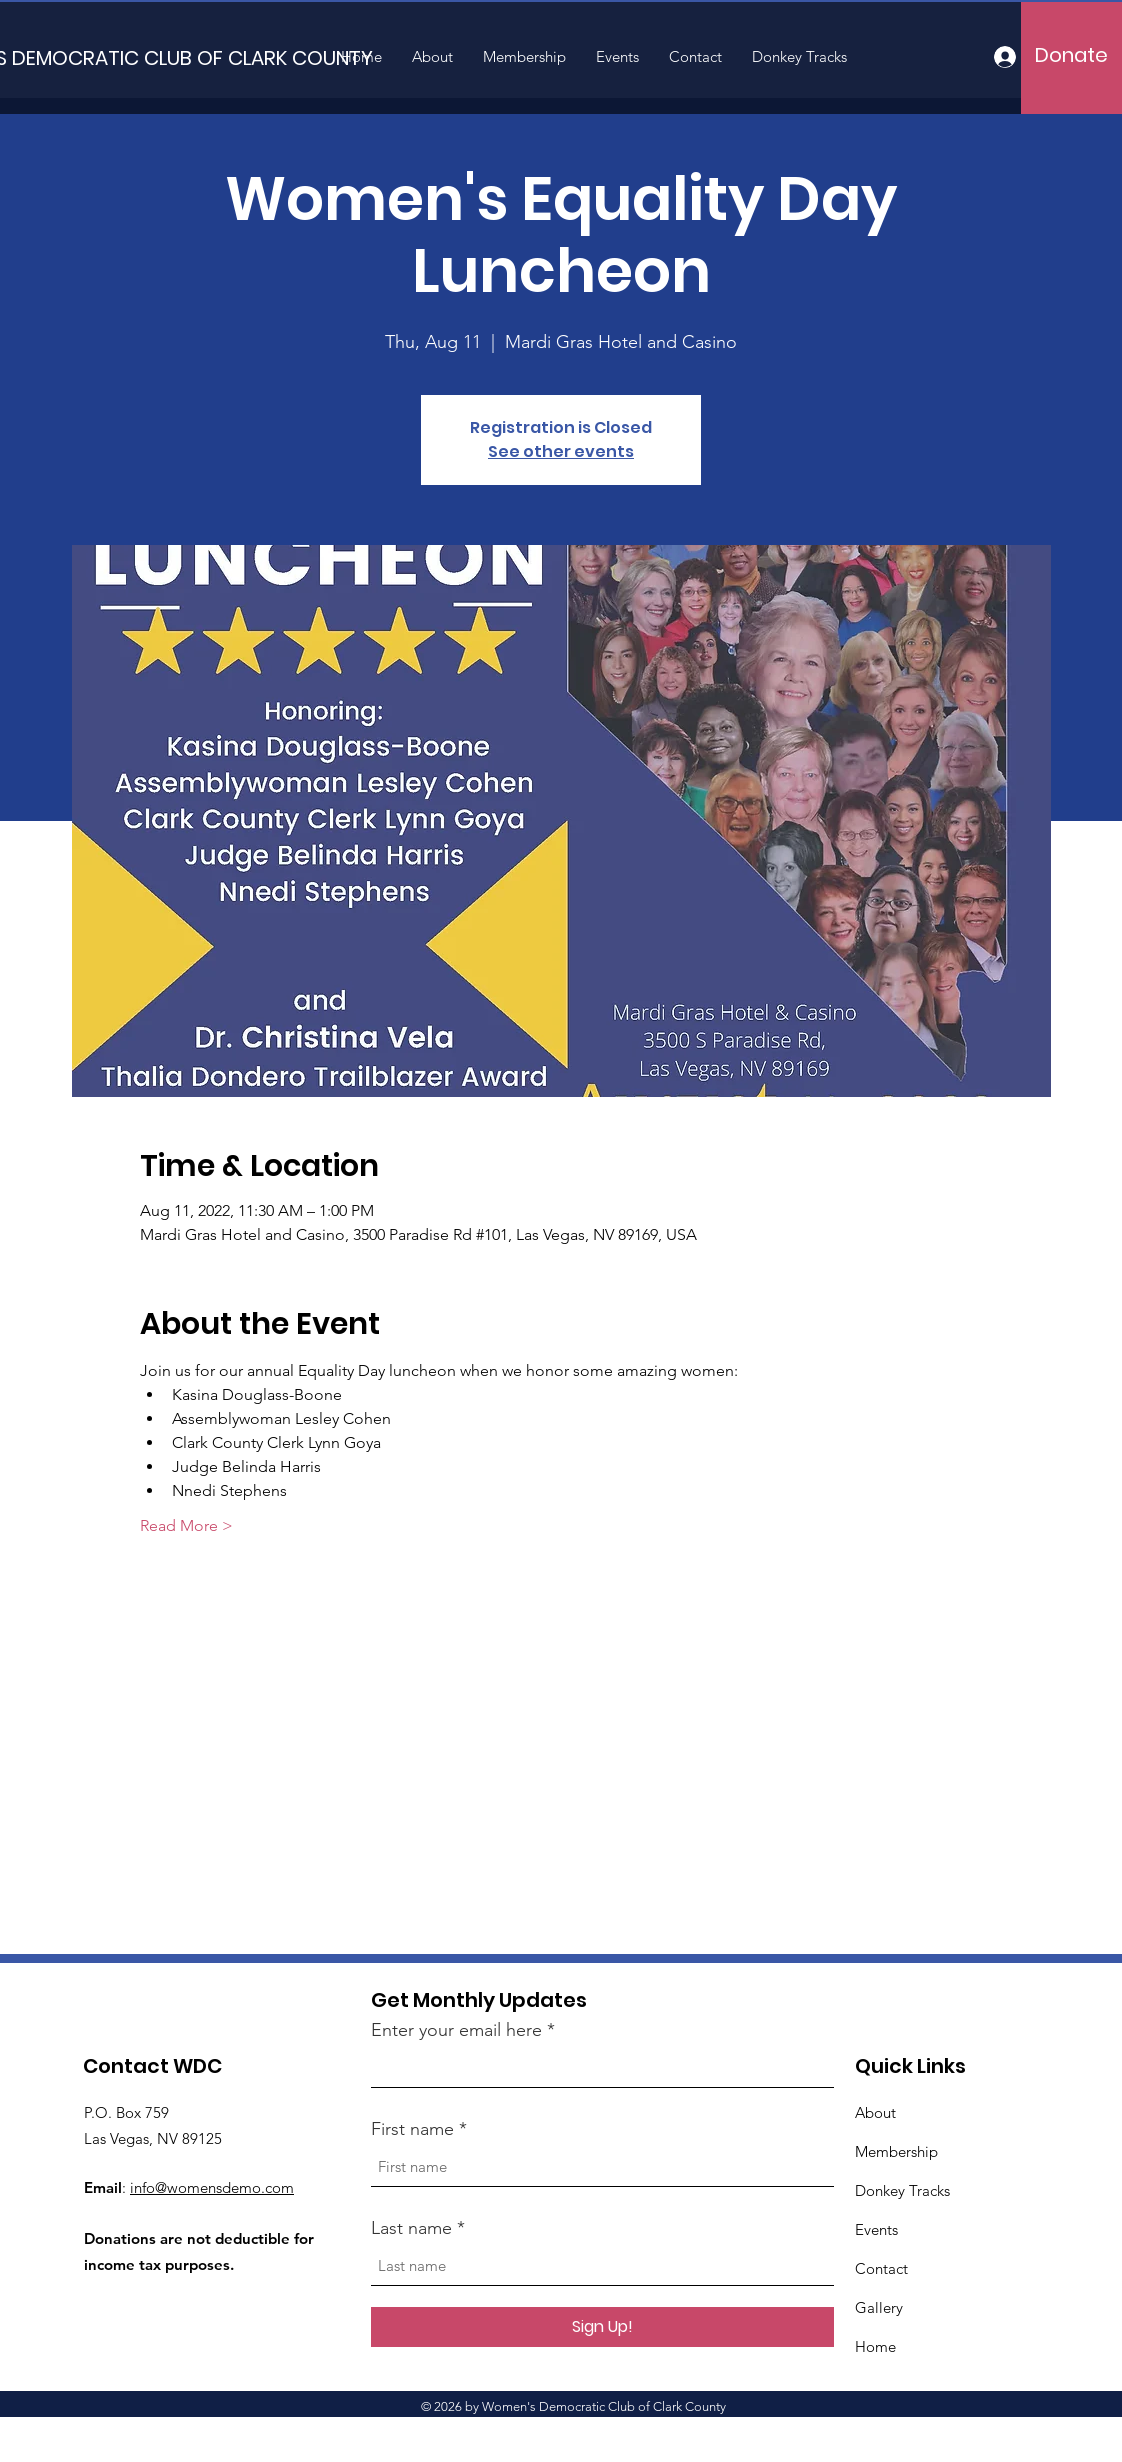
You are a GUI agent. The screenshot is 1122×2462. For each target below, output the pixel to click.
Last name (411, 2228)
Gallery (879, 2307)
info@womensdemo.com (212, 2187)
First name (412, 2129)
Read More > (186, 1525)
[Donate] (1071, 55)
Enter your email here (456, 2030)
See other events (561, 451)
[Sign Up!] (602, 2327)
